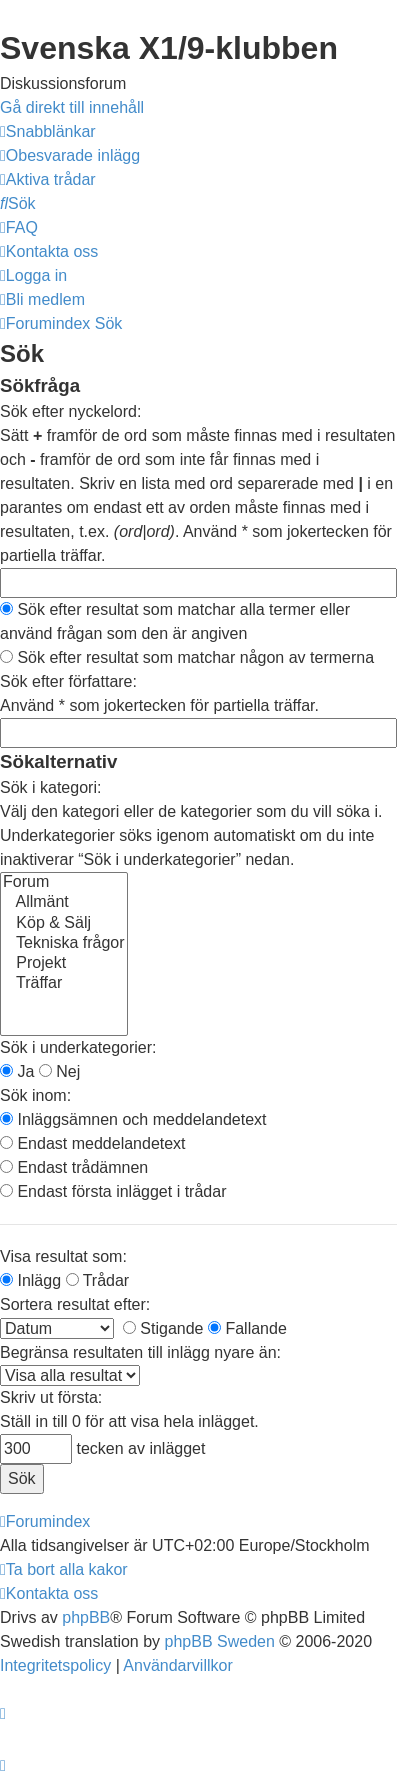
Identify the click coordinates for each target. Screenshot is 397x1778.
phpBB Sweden (220, 1641)
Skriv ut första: (51, 1397)
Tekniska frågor (64, 944)
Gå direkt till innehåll (72, 107)
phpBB (86, 1617)
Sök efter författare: (68, 681)
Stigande (163, 1328)
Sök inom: (35, 1095)
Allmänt (64, 903)
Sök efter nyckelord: (70, 411)
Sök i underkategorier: (78, 1047)
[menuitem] (70, 155)
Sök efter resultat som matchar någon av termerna (187, 657)
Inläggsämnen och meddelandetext (133, 1119)
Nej (59, 1071)
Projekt (64, 964)
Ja (17, 1071)
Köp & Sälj (64, 924)
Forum (64, 883)
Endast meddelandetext (93, 1143)
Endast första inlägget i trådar (113, 1191)
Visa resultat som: (63, 1256)
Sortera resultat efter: (75, 1304)
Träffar (64, 984)
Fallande (247, 1328)
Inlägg (30, 1280)
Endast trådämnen (74, 1167)
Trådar (98, 1280)
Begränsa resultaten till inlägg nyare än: (140, 1352)
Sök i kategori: (50, 787)
